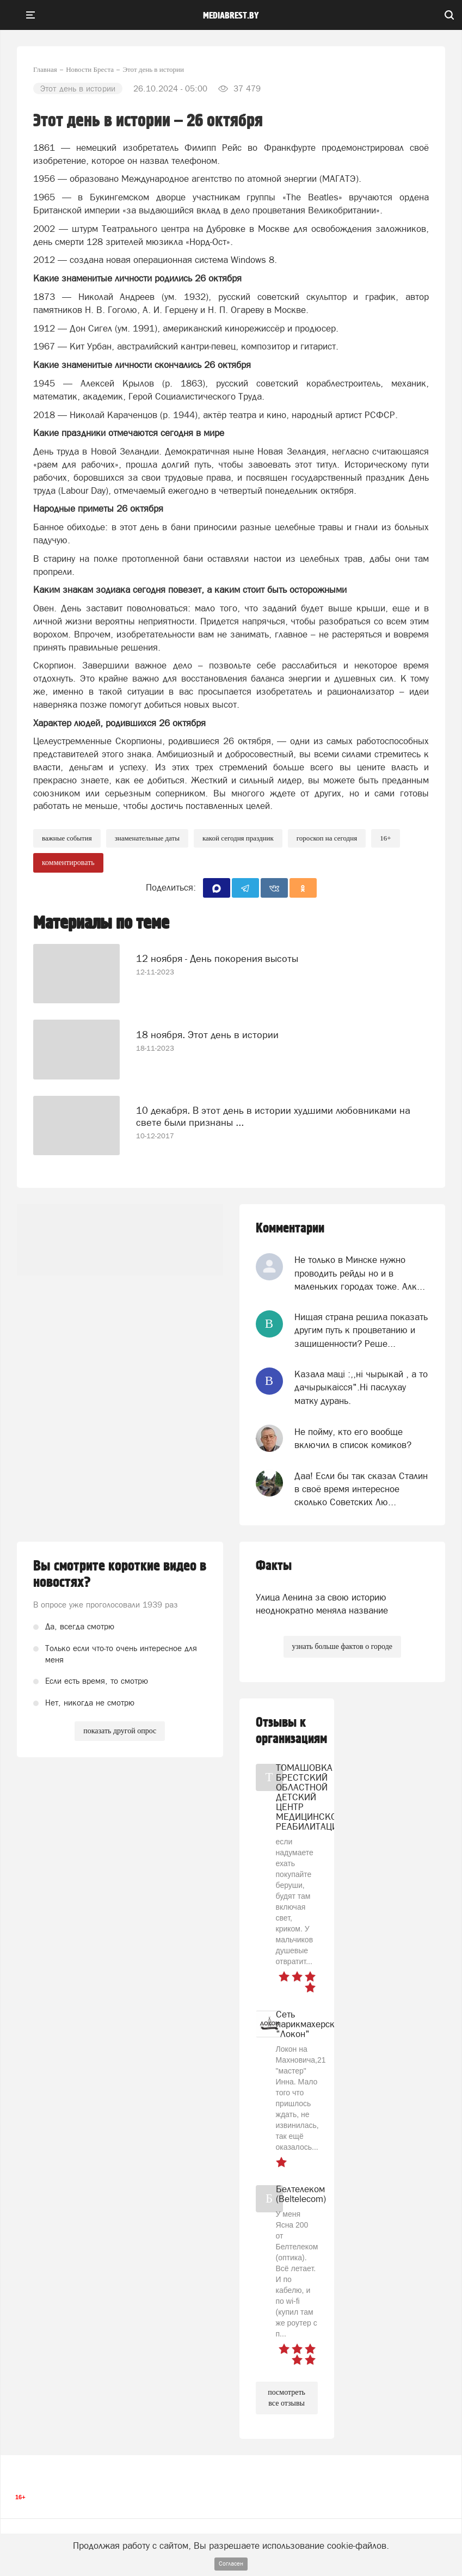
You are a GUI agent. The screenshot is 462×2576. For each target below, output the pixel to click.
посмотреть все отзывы (286, 2397)
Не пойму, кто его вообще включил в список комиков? (352, 1438)
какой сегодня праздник (238, 838)
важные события (67, 838)
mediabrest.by (231, 15)
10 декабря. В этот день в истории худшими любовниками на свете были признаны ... (273, 1116)
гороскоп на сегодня (327, 838)
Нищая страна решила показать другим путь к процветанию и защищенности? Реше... (361, 1330)
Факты (274, 1566)
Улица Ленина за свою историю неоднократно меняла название (322, 1604)
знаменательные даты (147, 838)
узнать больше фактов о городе (342, 1646)
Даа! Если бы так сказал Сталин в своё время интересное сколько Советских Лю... (361, 1489)
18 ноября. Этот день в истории (207, 1034)
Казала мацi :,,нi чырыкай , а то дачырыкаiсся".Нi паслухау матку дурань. (361, 1387)
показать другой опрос (119, 1731)
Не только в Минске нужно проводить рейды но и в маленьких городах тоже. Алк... (359, 1273)
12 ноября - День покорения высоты (217, 958)
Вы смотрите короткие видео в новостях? (119, 1574)
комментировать (68, 862)
